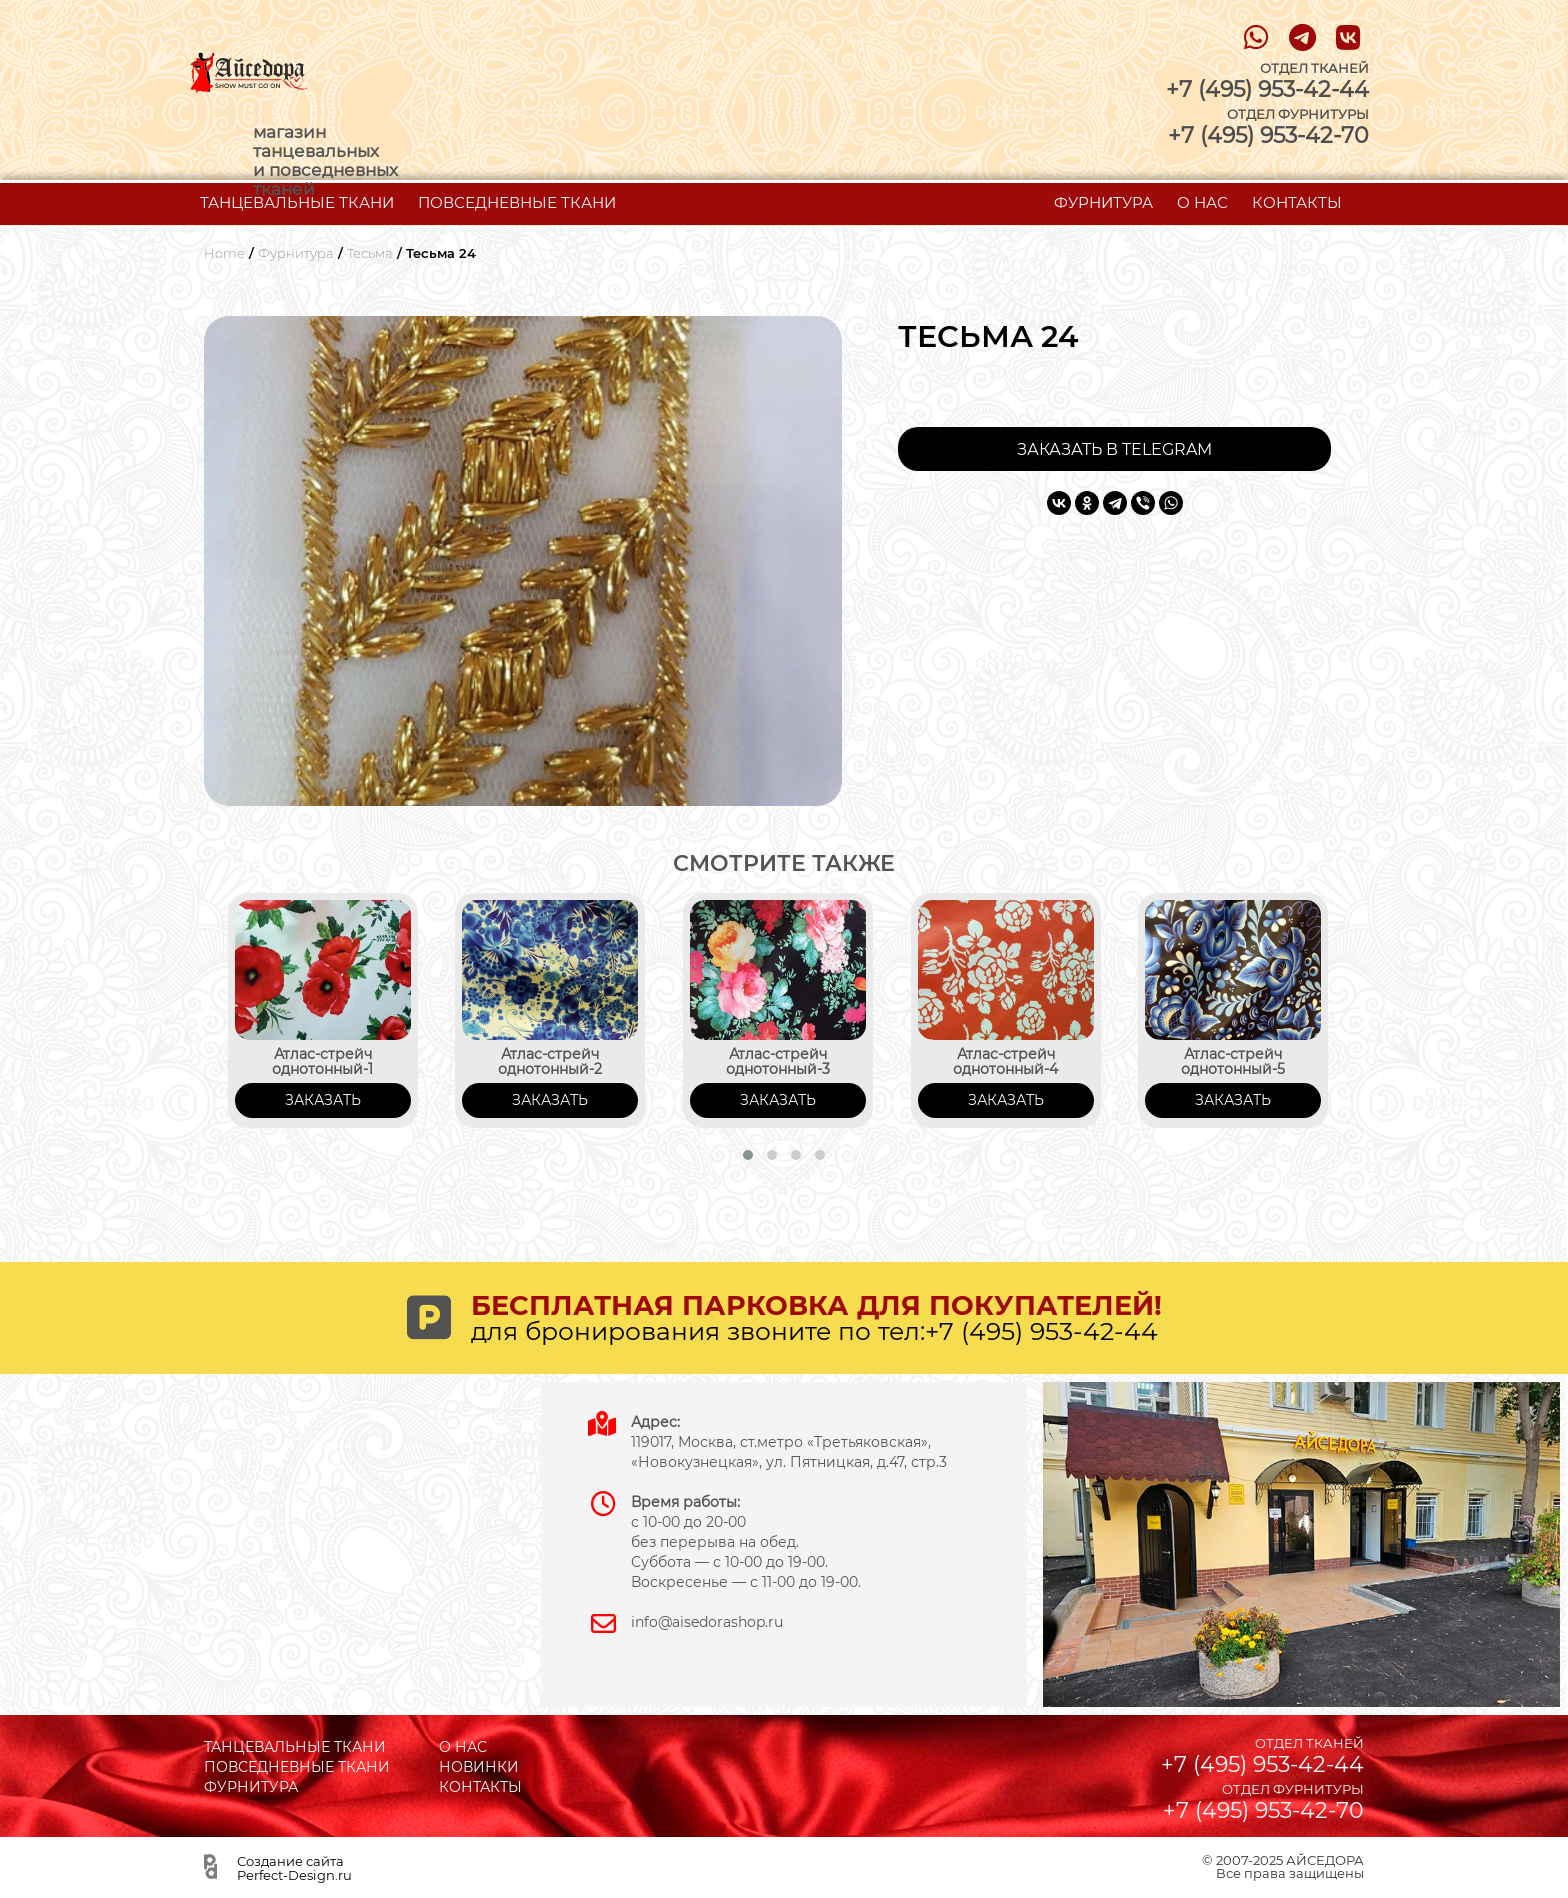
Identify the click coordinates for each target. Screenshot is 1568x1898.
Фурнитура (296, 253)
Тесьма (370, 253)
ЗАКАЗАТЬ (323, 1100)
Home (224, 253)
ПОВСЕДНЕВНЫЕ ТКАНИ (517, 202)
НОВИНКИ (479, 1767)
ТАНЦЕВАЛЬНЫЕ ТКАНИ (297, 202)
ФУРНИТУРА (1103, 202)
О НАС (1202, 202)
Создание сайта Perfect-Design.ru (294, 1868)
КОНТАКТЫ (1297, 202)
